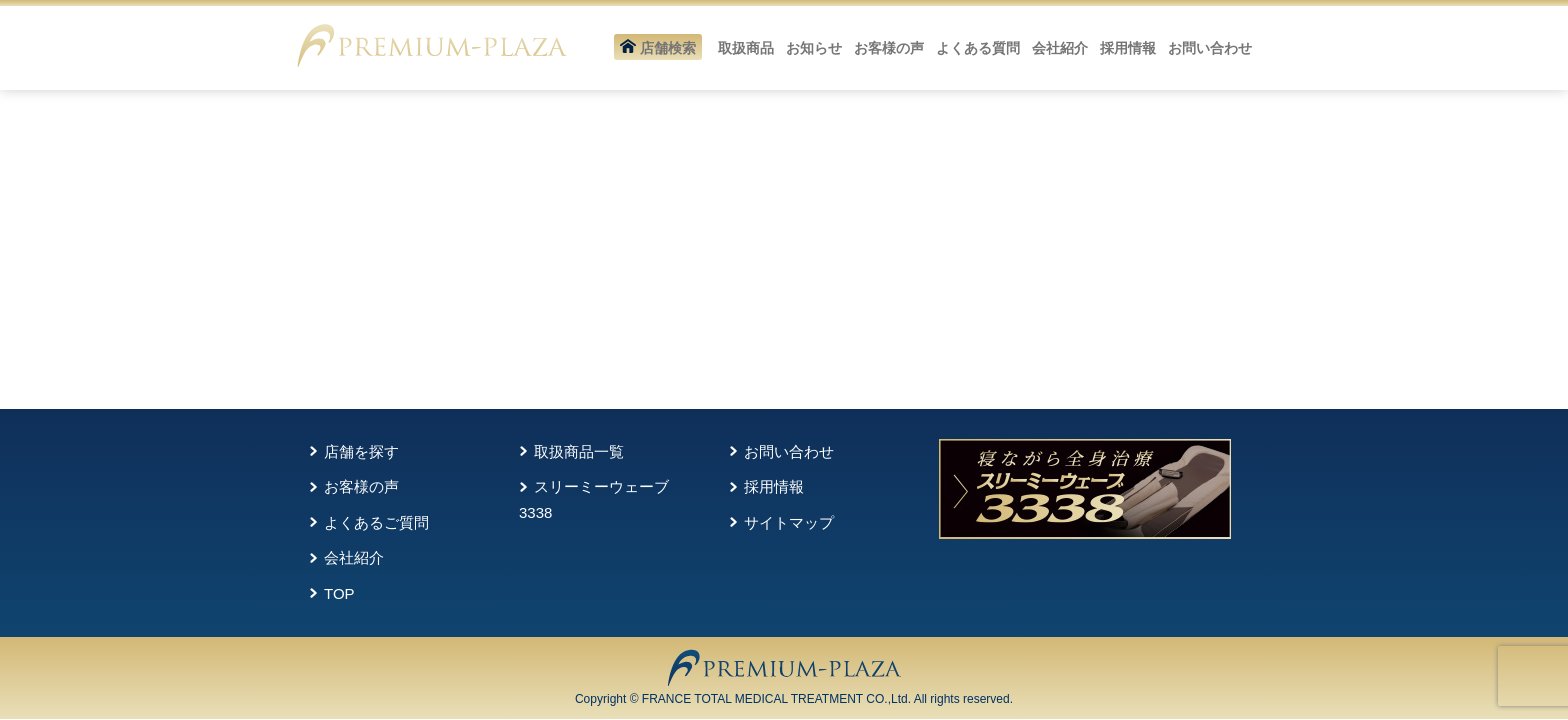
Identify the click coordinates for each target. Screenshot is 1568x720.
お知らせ (814, 48)
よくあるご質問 (376, 522)
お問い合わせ (1210, 48)
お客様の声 (889, 48)
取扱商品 (746, 48)
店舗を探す (361, 451)
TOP (339, 593)
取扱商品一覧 (579, 451)
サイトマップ (789, 522)
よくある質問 (978, 48)
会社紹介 (1060, 48)
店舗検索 (658, 48)
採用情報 (1128, 48)
